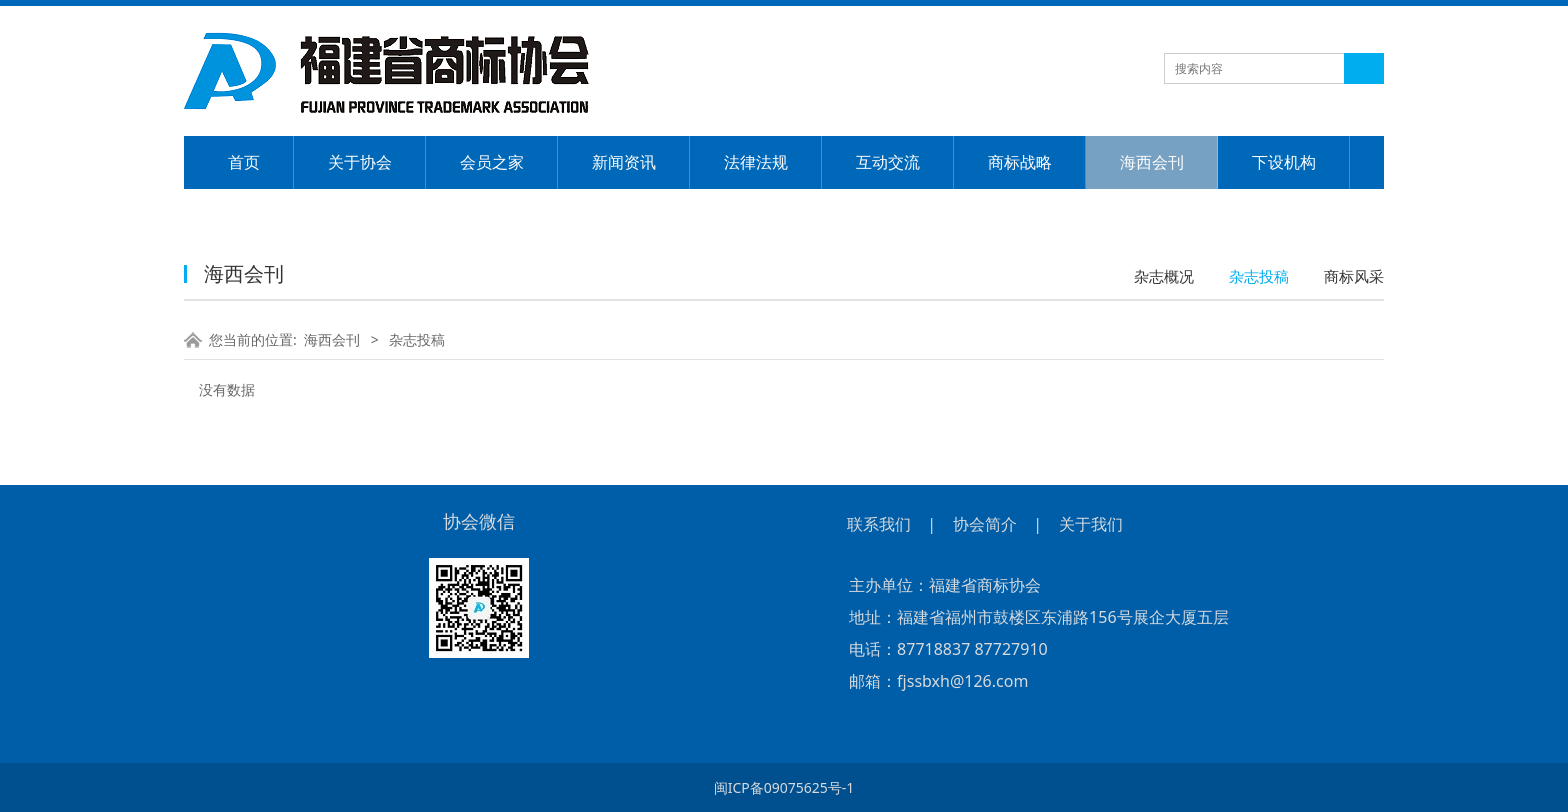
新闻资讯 (624, 162)
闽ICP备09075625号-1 (784, 787)
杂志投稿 (1259, 276)
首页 (244, 162)
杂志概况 (1164, 276)
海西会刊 (1152, 162)
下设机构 (1284, 162)
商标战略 (1020, 162)
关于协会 (360, 162)
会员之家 (492, 162)
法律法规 (756, 162)
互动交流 (888, 162)
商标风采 (1354, 276)
